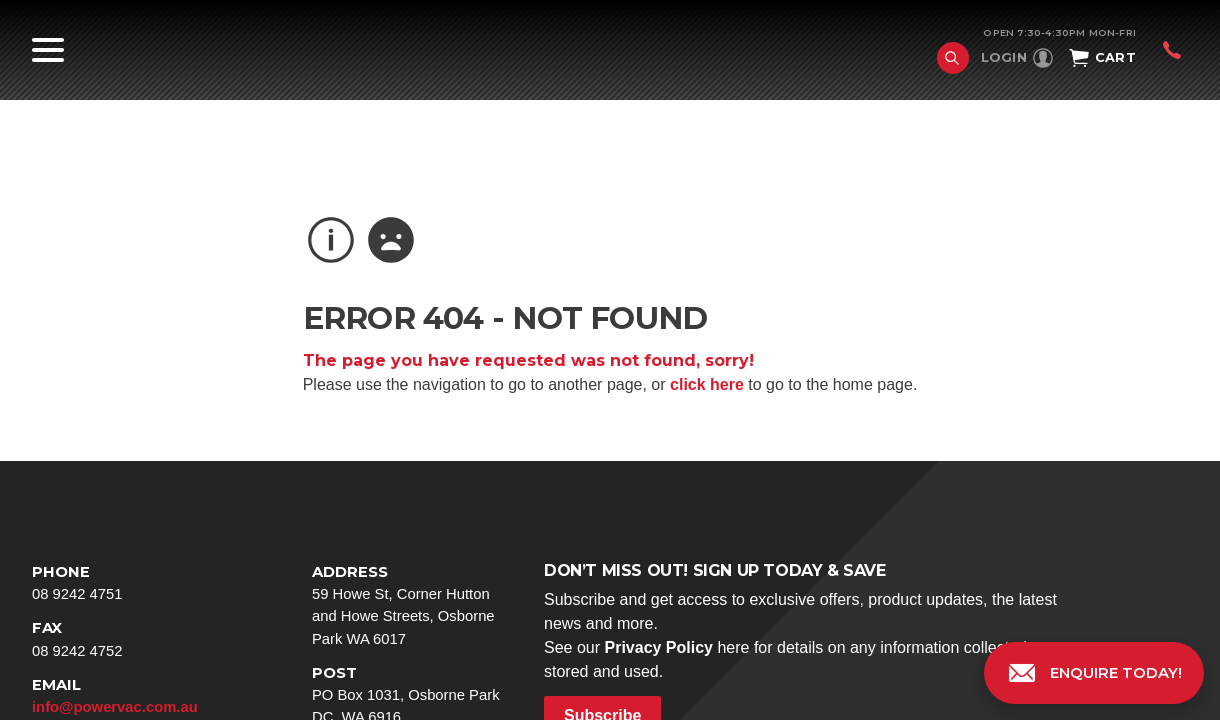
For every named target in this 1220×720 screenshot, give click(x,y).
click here (707, 384)
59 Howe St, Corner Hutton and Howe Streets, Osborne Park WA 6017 (412, 604)
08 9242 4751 (132, 581)
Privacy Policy (658, 647)
